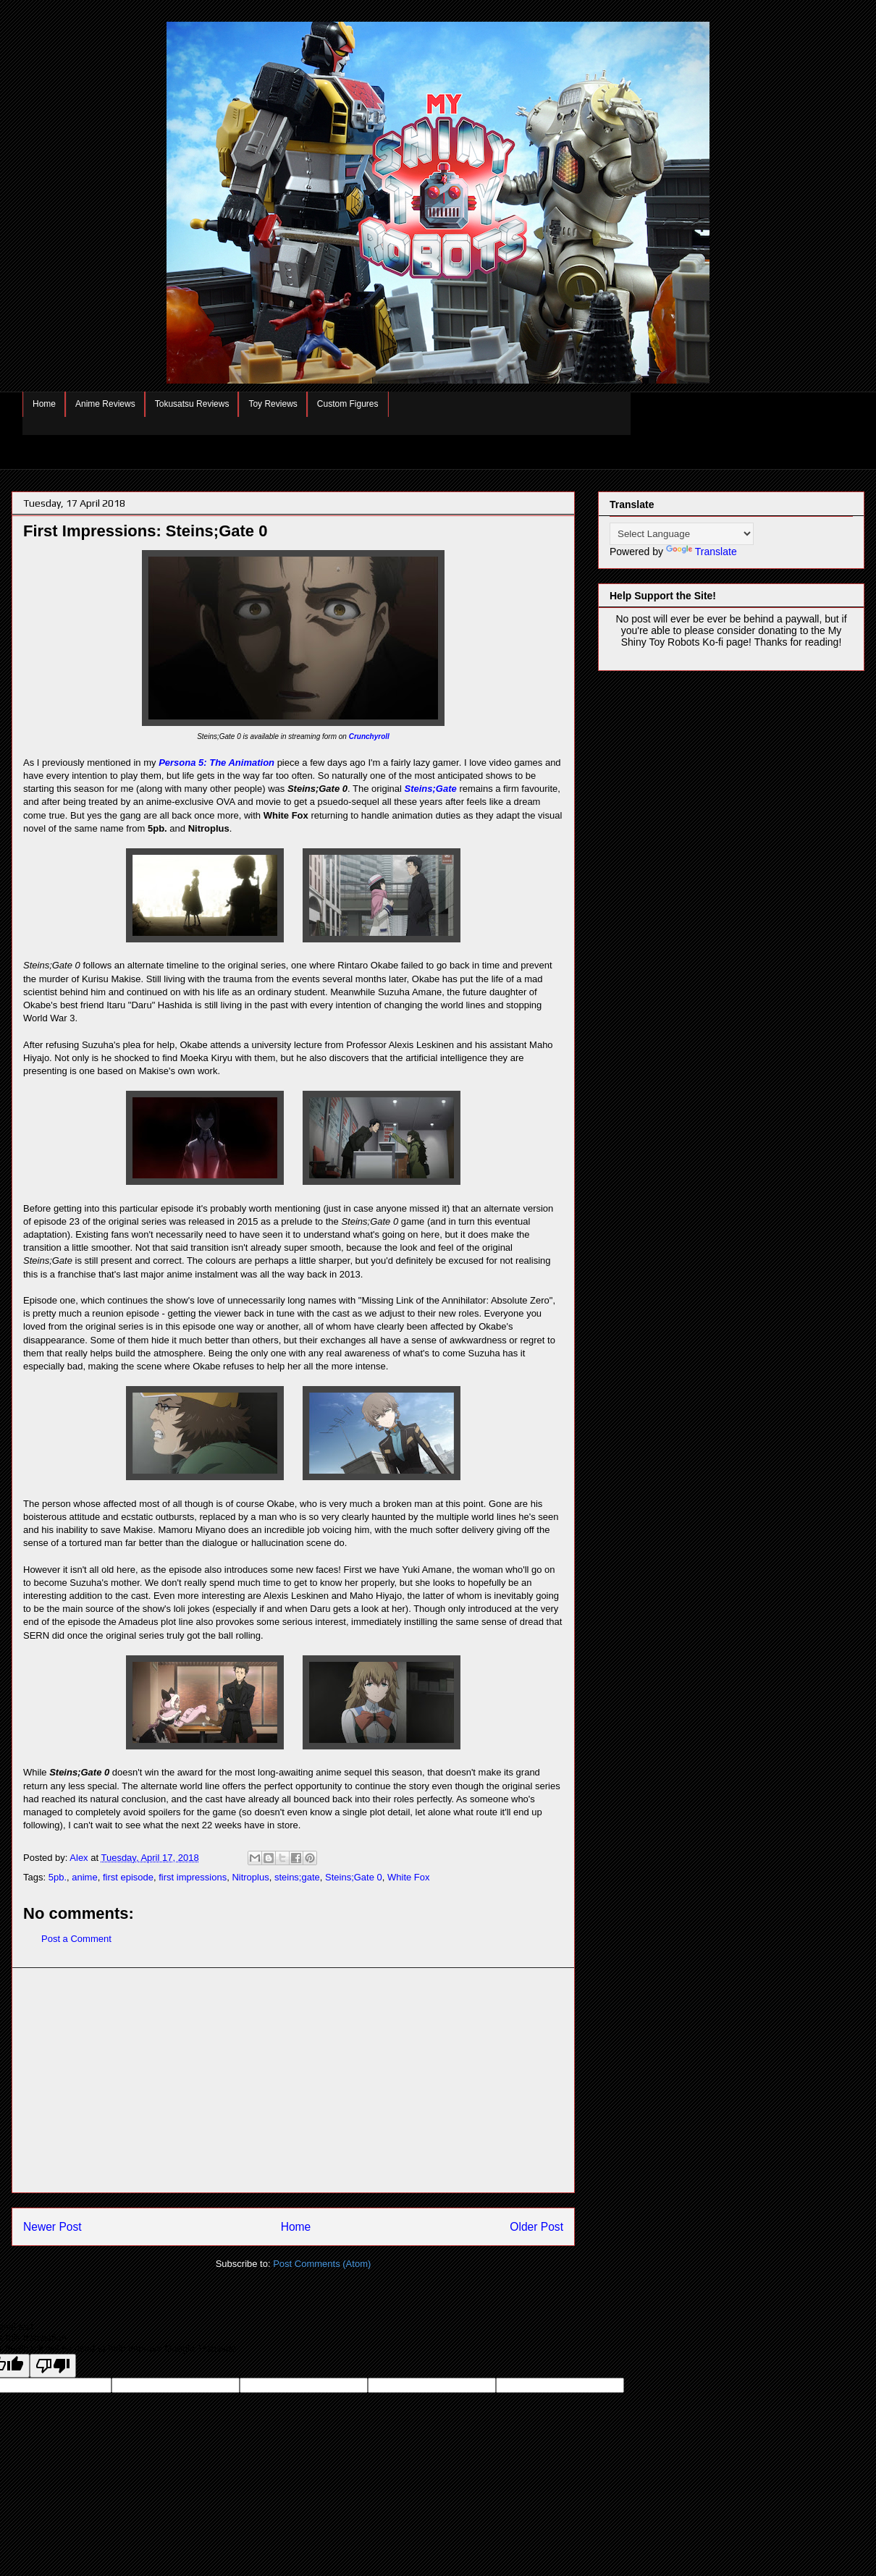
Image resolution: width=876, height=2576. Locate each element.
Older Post (536, 2227)
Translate (701, 551)
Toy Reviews (272, 404)
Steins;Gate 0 (353, 1877)
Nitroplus (250, 1877)
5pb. (58, 1877)
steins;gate (297, 1877)
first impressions (193, 1877)
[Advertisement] (293, 2080)
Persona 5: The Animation (216, 762)
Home (44, 404)
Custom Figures (348, 404)
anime (84, 1877)
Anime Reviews (105, 404)
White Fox (408, 1877)
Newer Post (52, 2227)
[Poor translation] (53, 2366)
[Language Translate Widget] (682, 534)
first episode (128, 1877)
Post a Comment (76, 1938)
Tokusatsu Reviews (192, 404)
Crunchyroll (369, 736)
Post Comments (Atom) (322, 2263)
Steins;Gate (431, 788)
